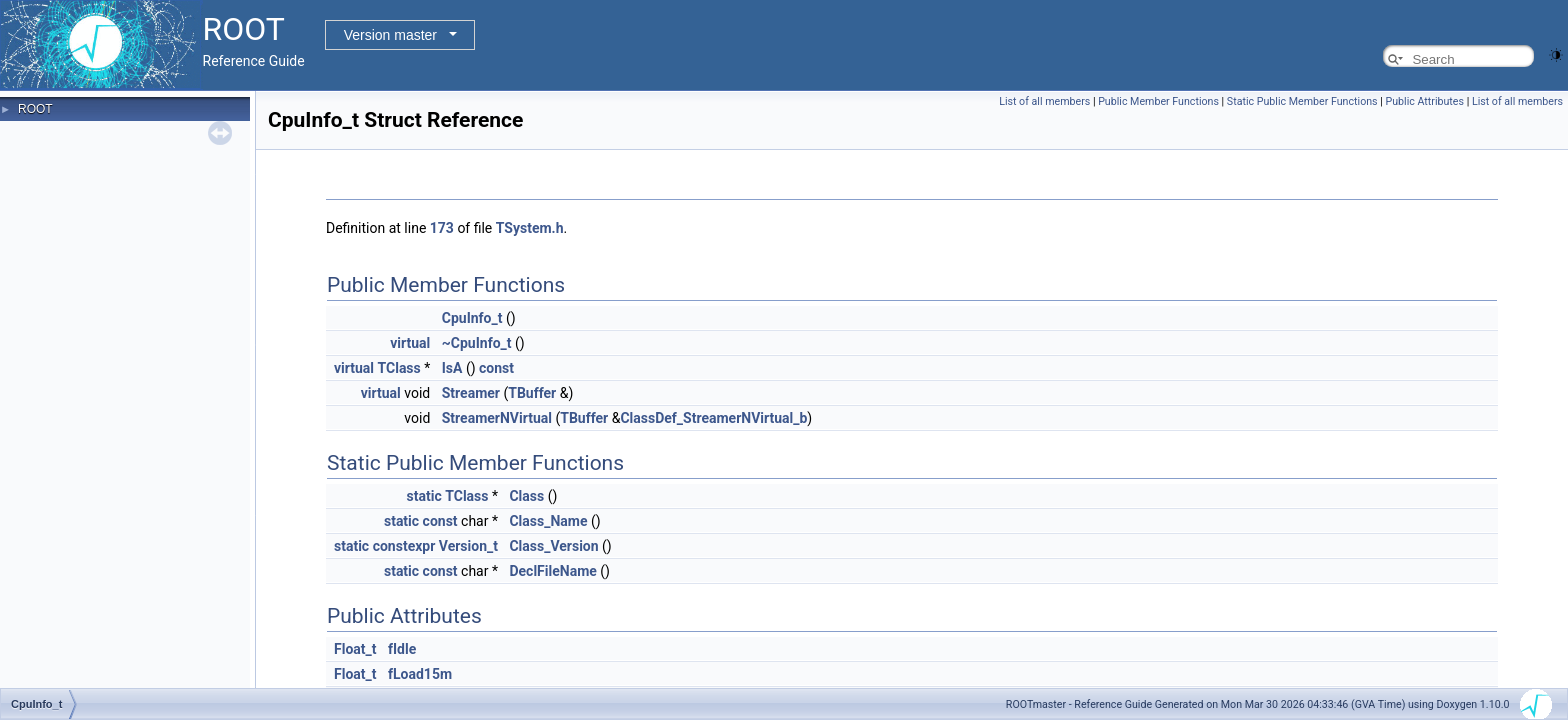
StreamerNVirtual (497, 418)
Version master (390, 35)
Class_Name (548, 521)
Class (526, 496)
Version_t (468, 546)
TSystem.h (530, 228)
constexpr (404, 546)
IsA (452, 368)
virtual (410, 343)
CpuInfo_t (472, 318)
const (496, 368)
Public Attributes (1424, 101)
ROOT (35, 109)
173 (442, 228)
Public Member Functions (1158, 101)
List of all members (1044, 101)
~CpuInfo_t (477, 343)
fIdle (402, 649)
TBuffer (532, 393)
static (424, 496)
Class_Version (553, 546)
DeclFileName (552, 571)
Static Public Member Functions (1302, 101)
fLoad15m (420, 674)
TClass (399, 368)
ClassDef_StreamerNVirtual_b (713, 418)
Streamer (471, 393)
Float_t (355, 649)
